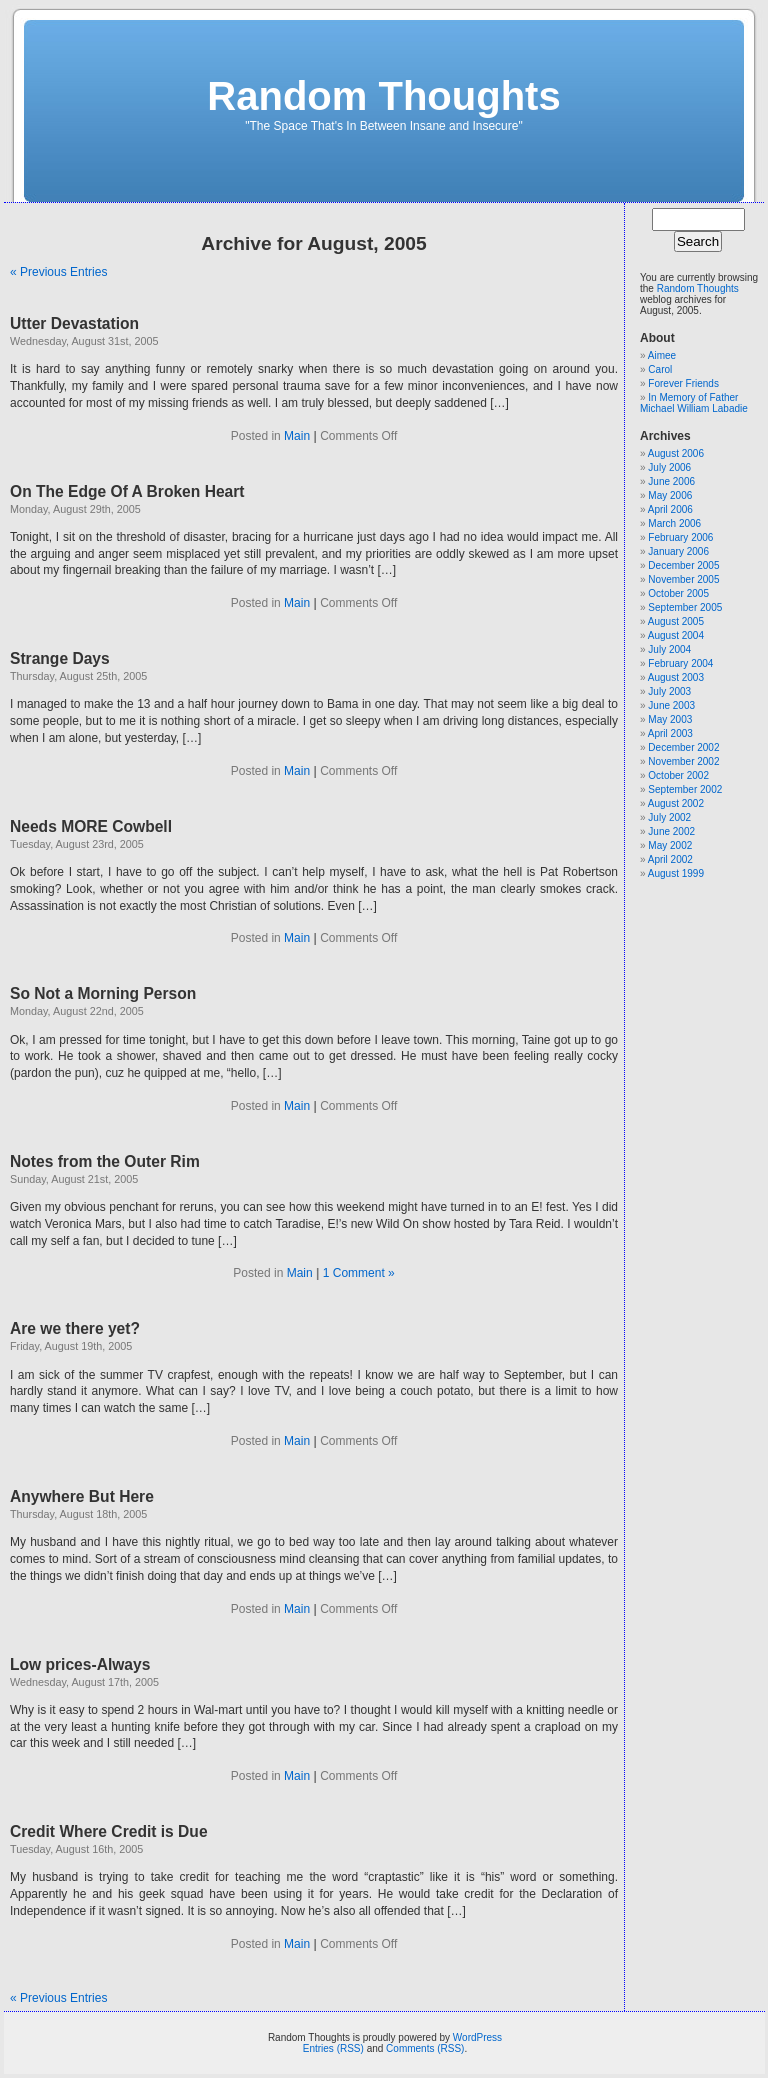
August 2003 (676, 677)
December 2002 (683, 747)
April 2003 (670, 733)
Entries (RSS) (333, 2048)
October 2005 (678, 593)
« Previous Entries (58, 272)
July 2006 (669, 467)
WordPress (477, 2037)
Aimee (662, 355)
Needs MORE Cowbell (91, 826)
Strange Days (60, 658)
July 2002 (669, 817)
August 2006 (676, 453)
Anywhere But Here (82, 1496)
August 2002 (676, 803)
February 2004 (680, 663)
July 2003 (669, 691)
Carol (660, 369)
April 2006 (670, 509)
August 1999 (676, 873)
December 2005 (683, 565)
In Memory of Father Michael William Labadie (694, 403)
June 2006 (671, 481)
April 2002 (670, 859)
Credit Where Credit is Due (109, 1831)
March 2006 (674, 523)
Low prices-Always (80, 1664)
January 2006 (678, 551)
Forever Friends (683, 383)
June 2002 (671, 831)
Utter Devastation (74, 323)
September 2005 (685, 607)
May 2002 (670, 845)
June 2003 (671, 705)
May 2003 (670, 719)
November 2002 (683, 761)
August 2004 (676, 635)
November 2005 (683, 579)
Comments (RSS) (425, 2048)
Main (297, 436)
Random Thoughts (383, 96)
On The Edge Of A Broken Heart (127, 491)
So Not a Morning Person (103, 993)
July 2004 (669, 649)
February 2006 (680, 537)
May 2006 (670, 495)
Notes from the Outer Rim (105, 1161)
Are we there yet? (75, 1328)
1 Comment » (359, 1273)
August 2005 (676, 621)
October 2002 (678, 775)
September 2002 (685, 789)
